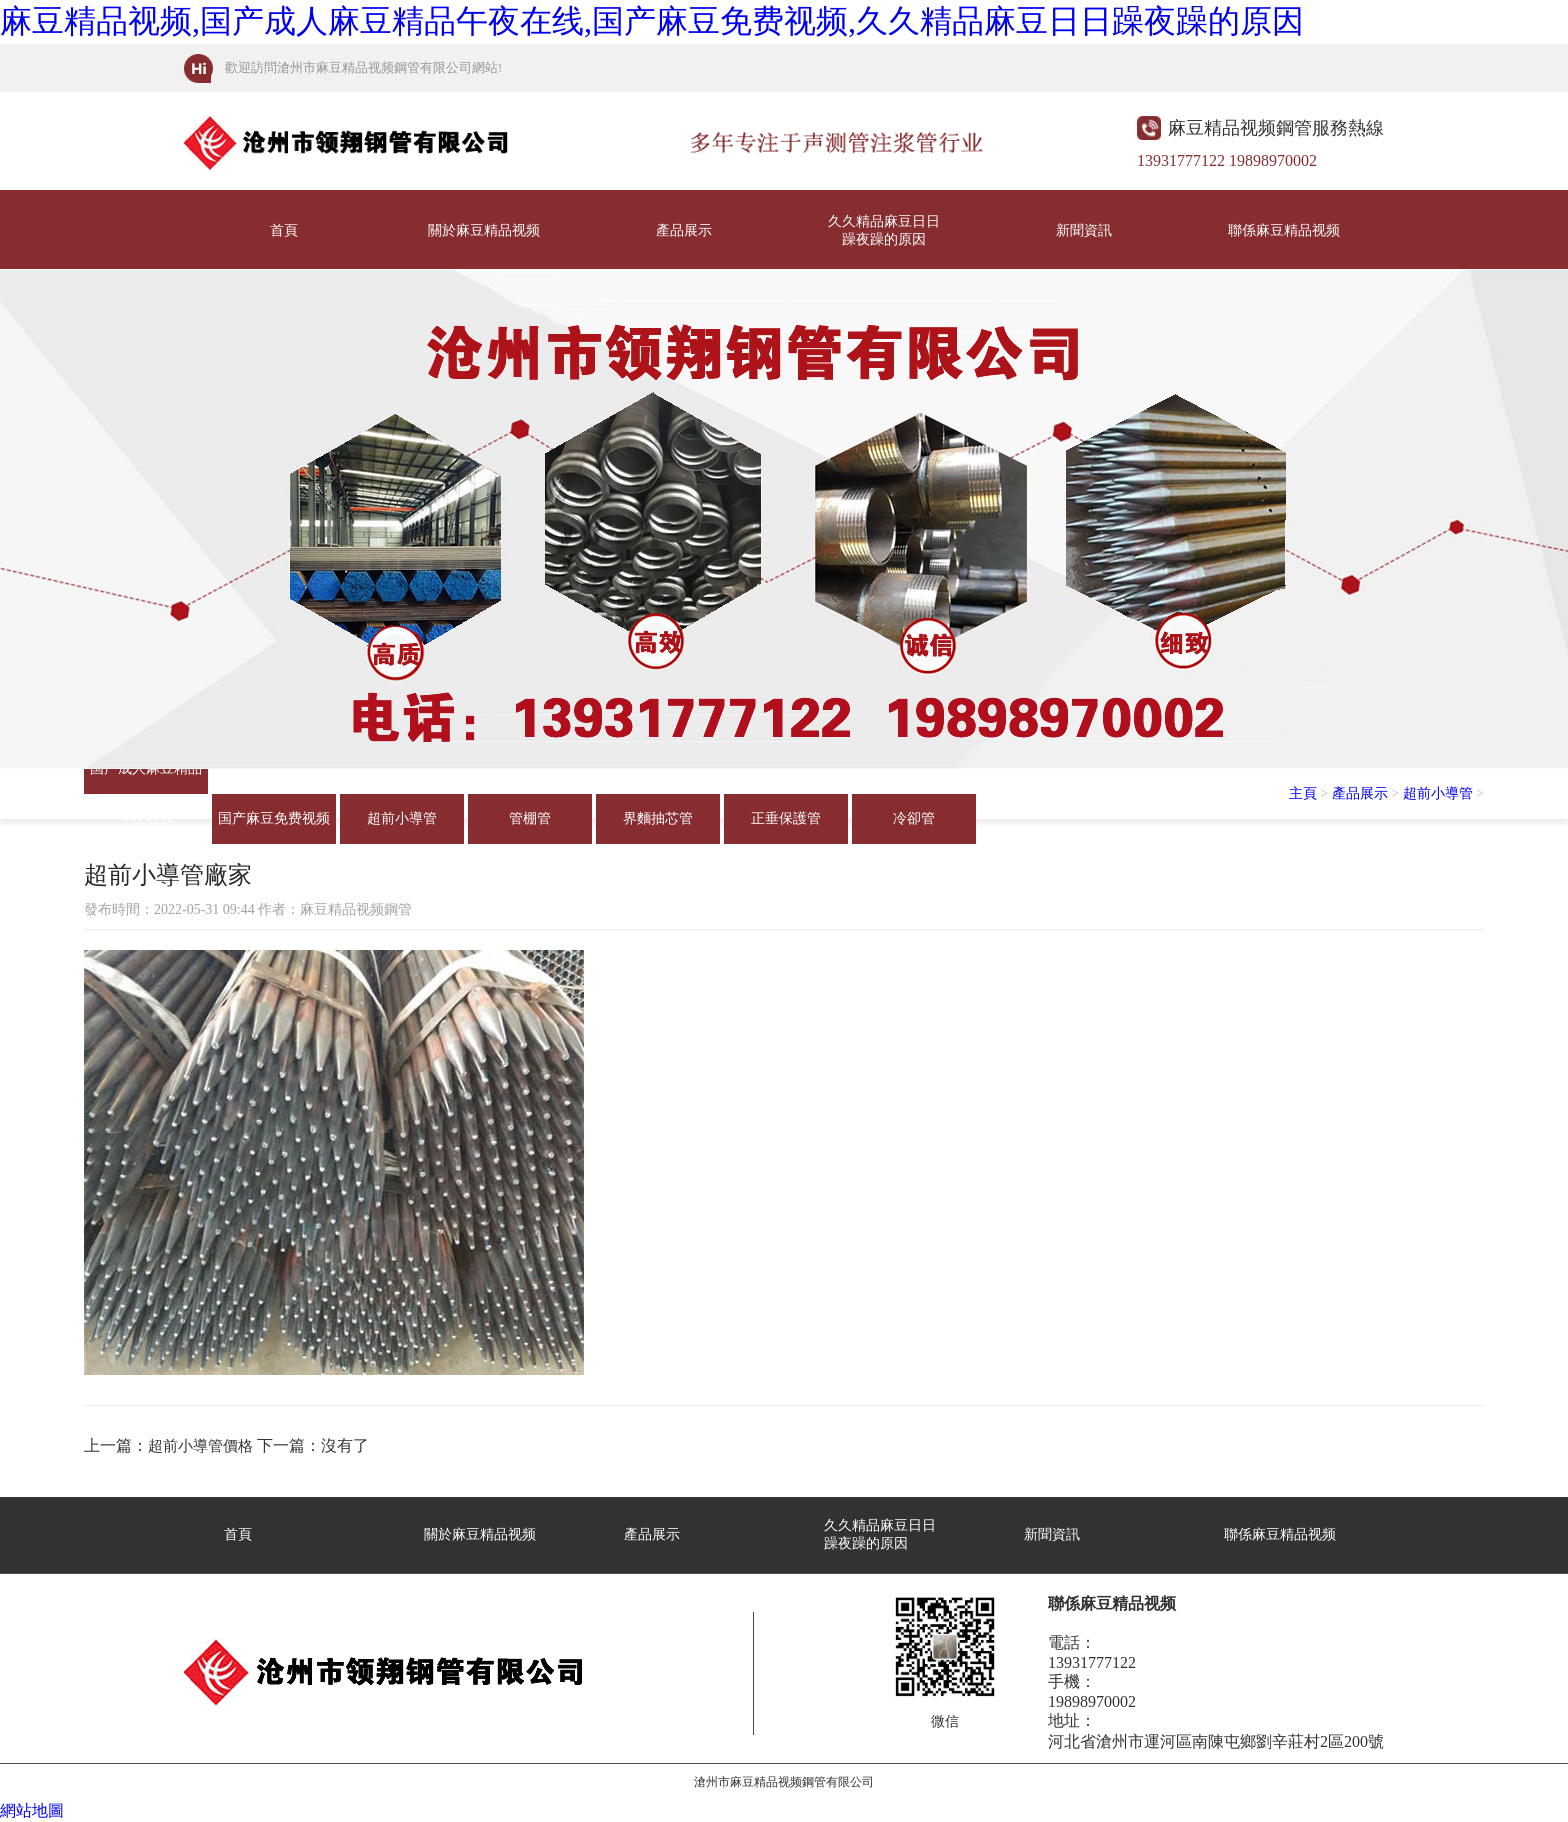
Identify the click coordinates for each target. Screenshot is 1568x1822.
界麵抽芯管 (658, 818)
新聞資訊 (1084, 230)
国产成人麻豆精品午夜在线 (146, 777)
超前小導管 (402, 818)
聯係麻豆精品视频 (1284, 230)
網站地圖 (32, 1810)
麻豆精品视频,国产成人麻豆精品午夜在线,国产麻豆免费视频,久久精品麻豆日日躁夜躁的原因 (652, 21)
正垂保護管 (786, 818)
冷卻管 (914, 818)
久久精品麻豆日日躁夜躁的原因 (884, 230)
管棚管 (530, 818)
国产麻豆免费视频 (274, 818)
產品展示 (684, 230)
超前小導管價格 (200, 1446)
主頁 (1303, 793)
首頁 (284, 230)
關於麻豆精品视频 (484, 230)
